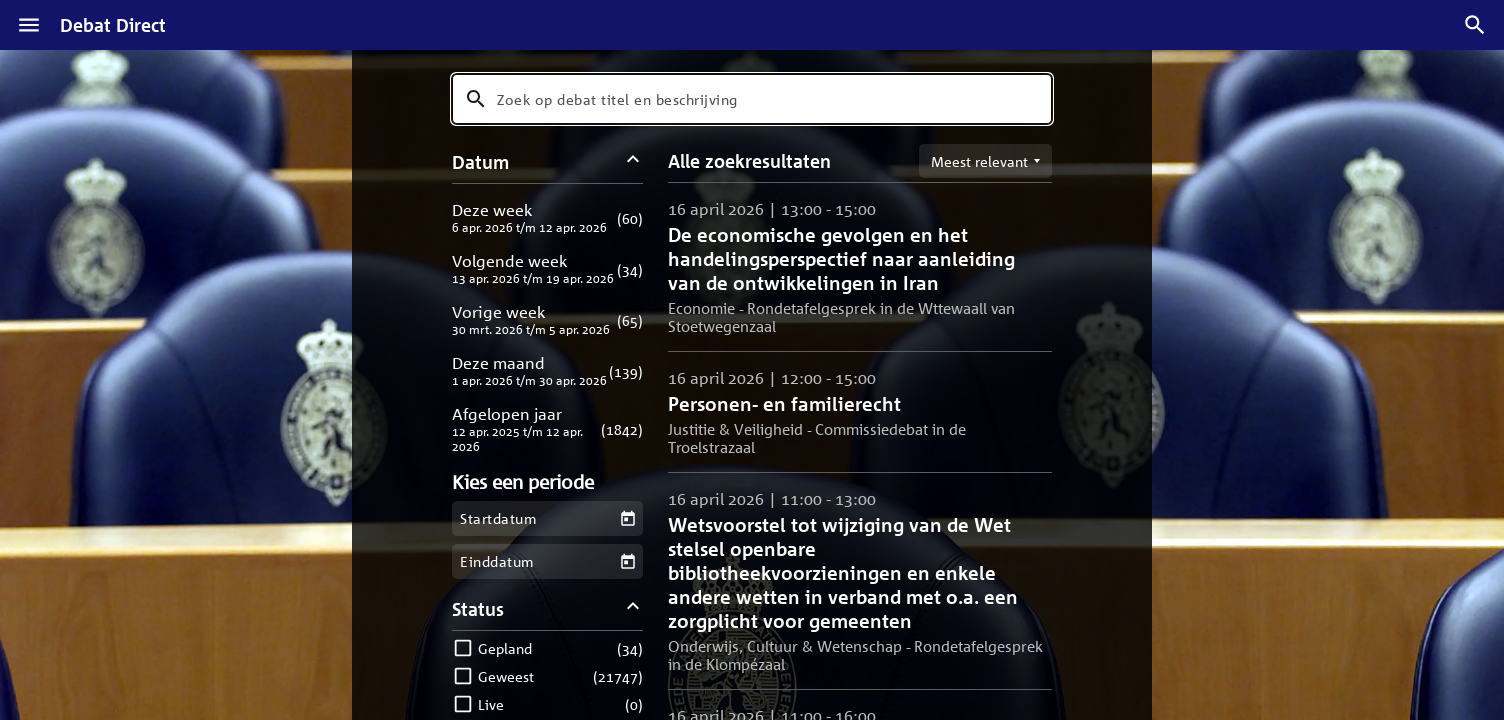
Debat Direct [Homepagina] (113, 25)
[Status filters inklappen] (633, 608)
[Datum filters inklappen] (633, 161)
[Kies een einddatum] (627, 561)
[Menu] (29, 25)
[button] (547, 217)
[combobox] (752, 99)
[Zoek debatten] (1475, 25)
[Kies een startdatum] (627, 518)
